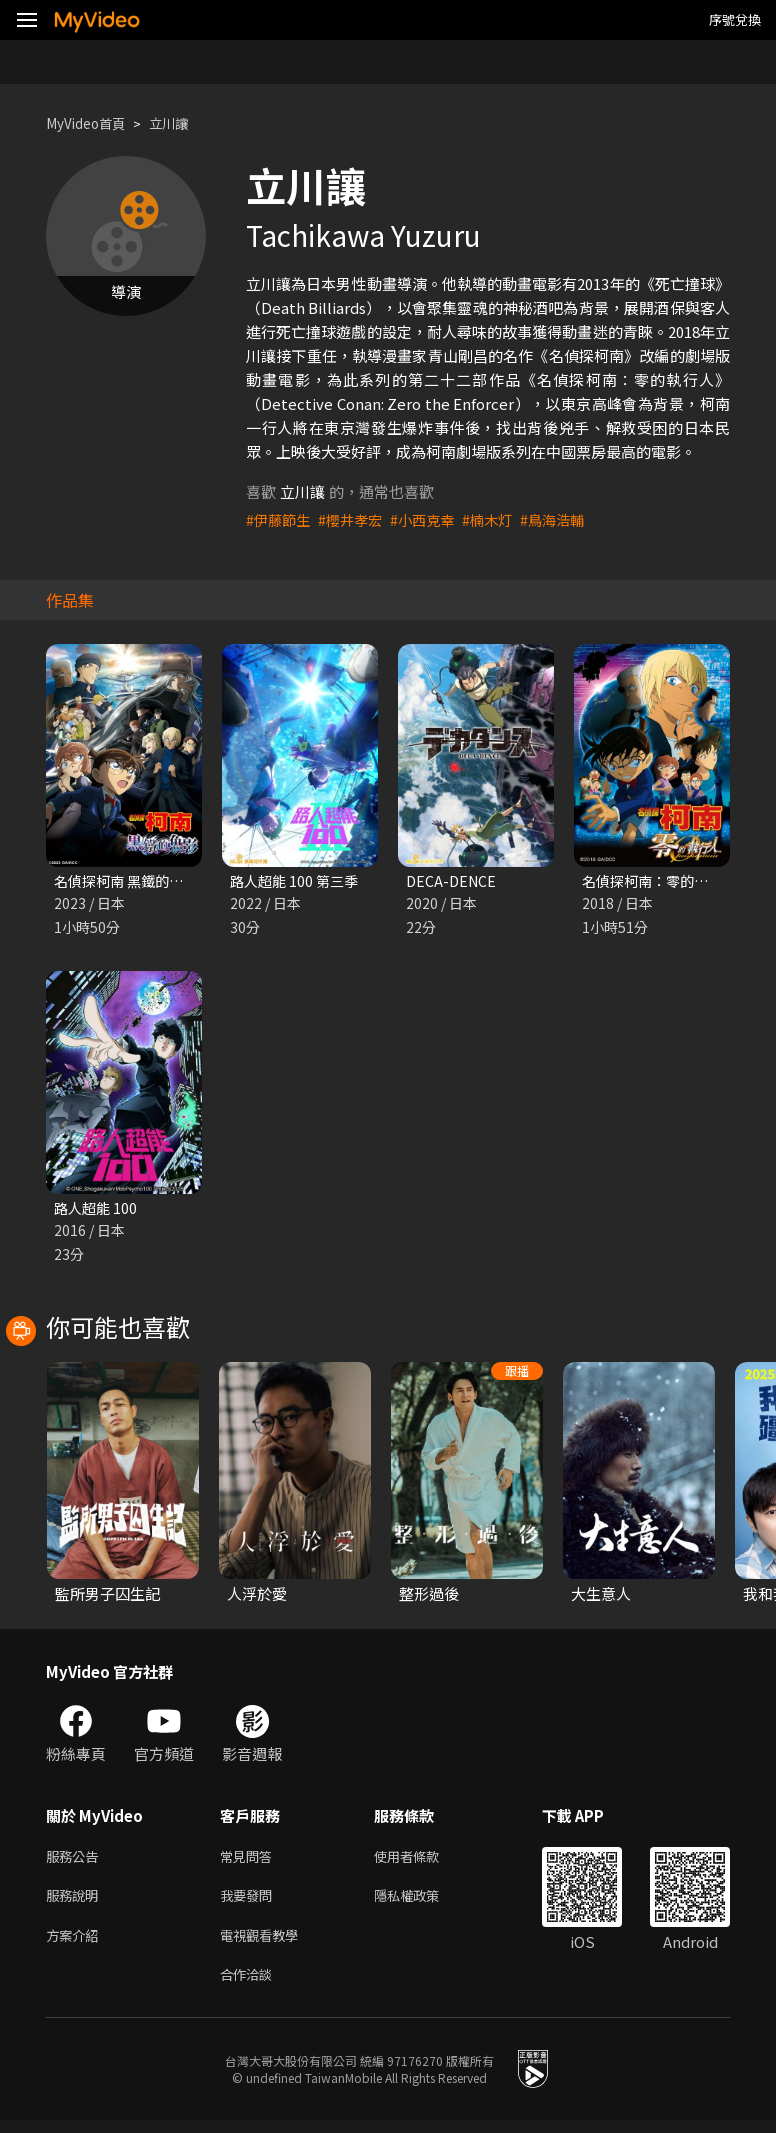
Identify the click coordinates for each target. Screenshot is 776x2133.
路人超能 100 (97, 1210)
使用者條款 (423, 1860)
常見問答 (250, 1860)
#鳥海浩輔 (569, 519)
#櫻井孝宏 (356, 519)
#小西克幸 (432, 519)
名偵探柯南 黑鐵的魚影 (130, 881)
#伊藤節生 (280, 519)
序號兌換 (735, 19)
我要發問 (250, 1902)
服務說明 (76, 1902)
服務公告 (76, 1860)
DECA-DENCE (453, 881)
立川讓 (183, 123)
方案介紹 (76, 1944)
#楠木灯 (500, 519)
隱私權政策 (423, 1902)
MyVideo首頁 (91, 123)
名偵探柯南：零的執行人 (664, 881)
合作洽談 (250, 1986)
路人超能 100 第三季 (297, 881)
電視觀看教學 (265, 1944)
